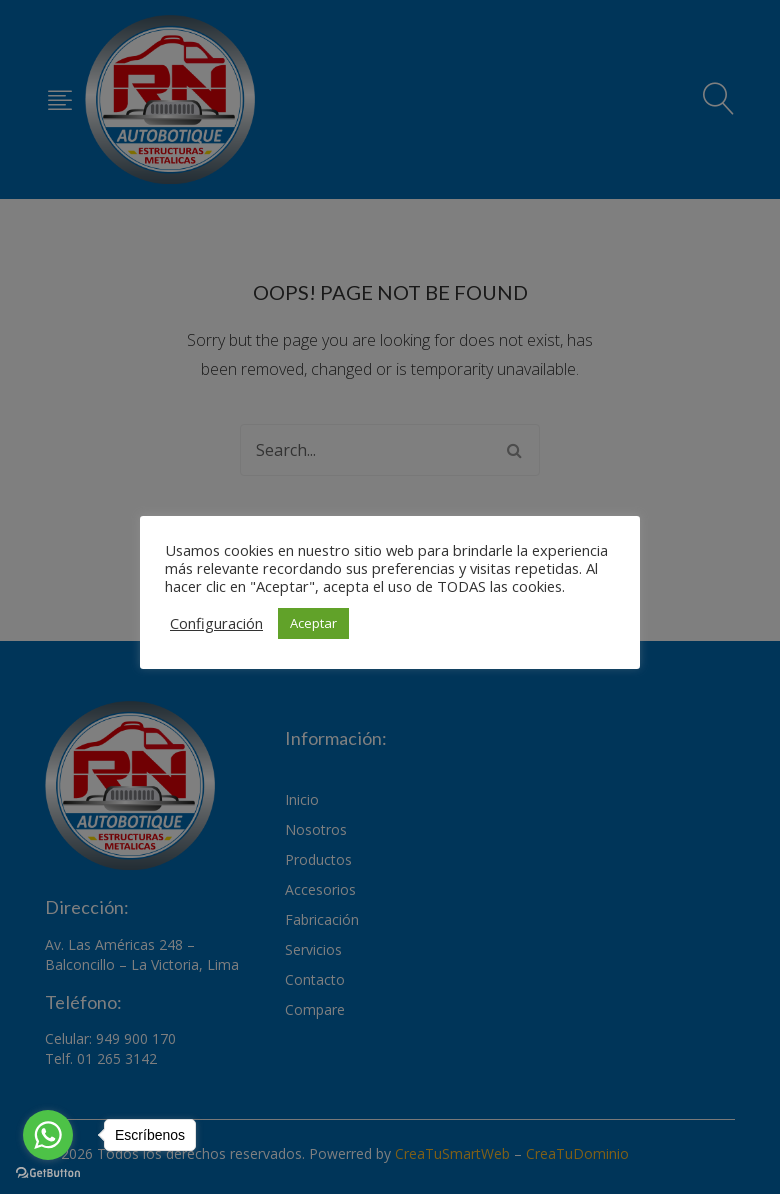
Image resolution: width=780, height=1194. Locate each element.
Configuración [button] (216, 623)
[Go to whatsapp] (48, 1135)
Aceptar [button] (313, 623)
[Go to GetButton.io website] (48, 1173)
